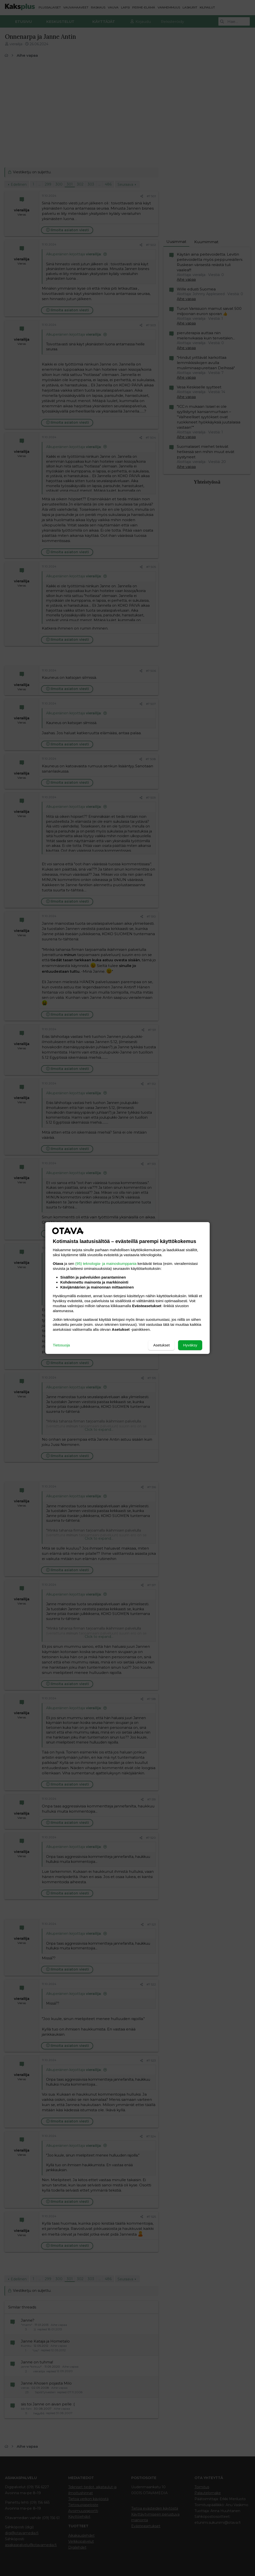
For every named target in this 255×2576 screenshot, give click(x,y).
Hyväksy (190, 1345)
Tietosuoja (61, 1345)
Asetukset (161, 1345)
